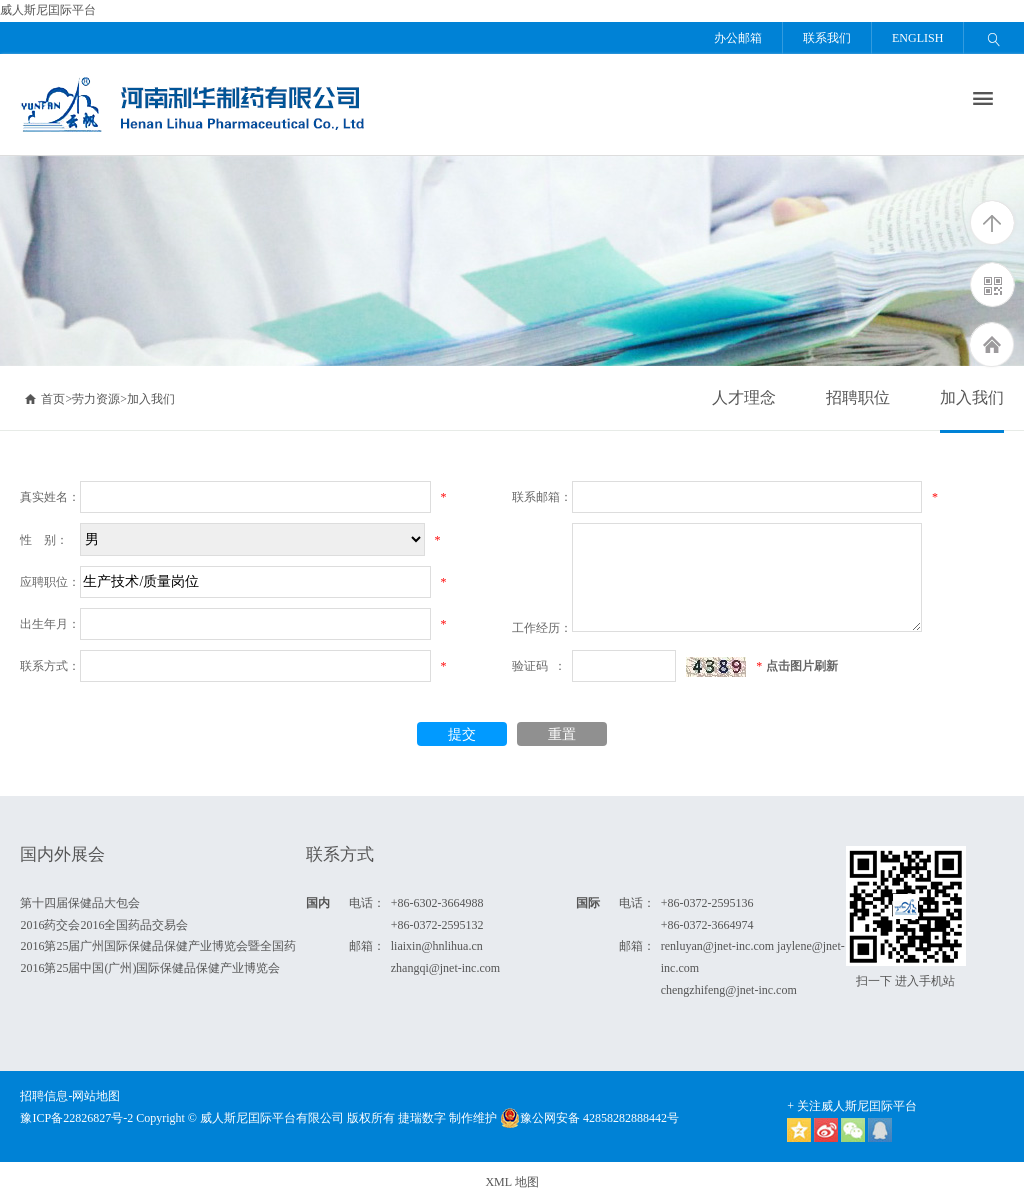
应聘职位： (50, 582)
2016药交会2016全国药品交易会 (104, 925)
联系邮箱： (542, 497)
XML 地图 (511, 1182)
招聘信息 (44, 1096)
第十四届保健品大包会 (80, 903)
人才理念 (744, 397)
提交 (462, 734)
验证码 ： (539, 666)
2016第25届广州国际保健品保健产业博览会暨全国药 (158, 946)
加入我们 (972, 397)
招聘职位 (858, 397)
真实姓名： (50, 497)
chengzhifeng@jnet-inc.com (729, 990)
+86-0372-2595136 (707, 903)
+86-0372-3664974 (707, 925)
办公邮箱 (738, 38)
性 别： (44, 540)
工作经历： (542, 628)
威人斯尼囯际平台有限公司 (272, 1118)
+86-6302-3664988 (437, 903)
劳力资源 (96, 399)
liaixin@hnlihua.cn (437, 946)
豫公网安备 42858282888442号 (589, 1118)
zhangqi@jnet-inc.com (445, 968)
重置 (562, 734)
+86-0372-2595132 (437, 925)
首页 (44, 399)
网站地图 (96, 1096)
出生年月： (50, 624)
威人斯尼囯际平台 (48, 10)
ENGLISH (917, 38)
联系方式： (50, 666)
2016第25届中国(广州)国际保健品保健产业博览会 (150, 968)
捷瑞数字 (422, 1118)
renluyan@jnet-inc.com (717, 946)
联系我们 (827, 38)
